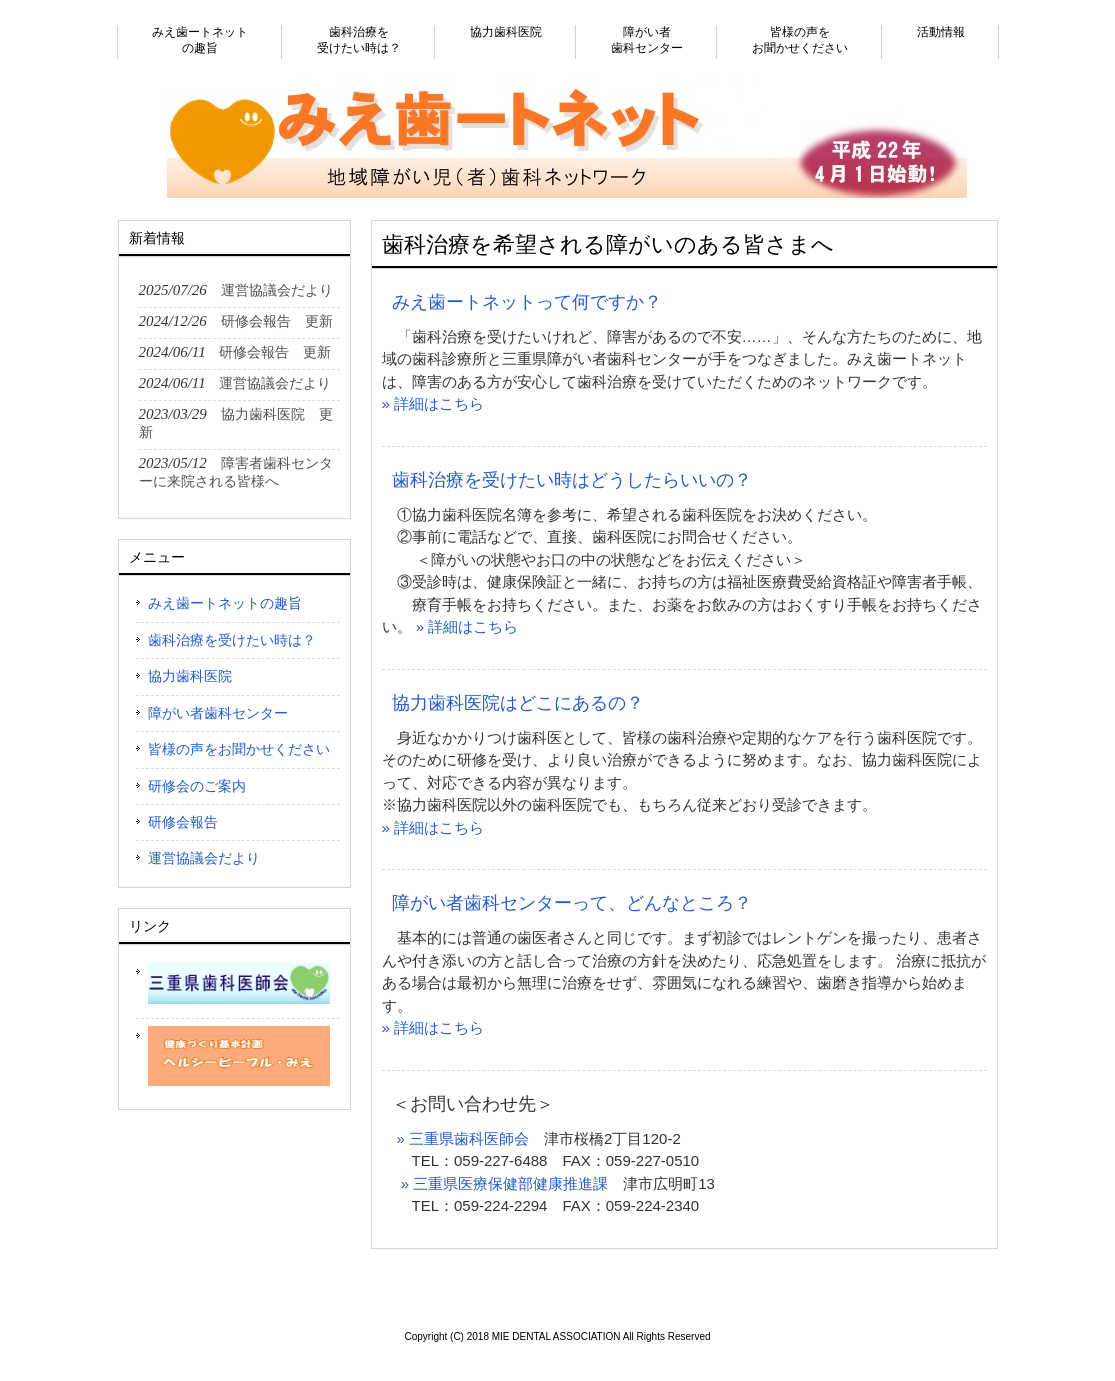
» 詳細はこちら (433, 403)
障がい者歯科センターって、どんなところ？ (572, 903)
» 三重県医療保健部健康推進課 (505, 1183)
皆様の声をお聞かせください (239, 749)
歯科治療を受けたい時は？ (232, 640)
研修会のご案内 (197, 786)
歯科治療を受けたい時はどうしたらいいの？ (572, 480)
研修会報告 (183, 822)
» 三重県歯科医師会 (463, 1138)
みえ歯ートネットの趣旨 (225, 603)
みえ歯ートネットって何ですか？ (527, 302)
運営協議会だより (204, 858)
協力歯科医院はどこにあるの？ (518, 703)
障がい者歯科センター (218, 713)
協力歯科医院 (190, 676)
